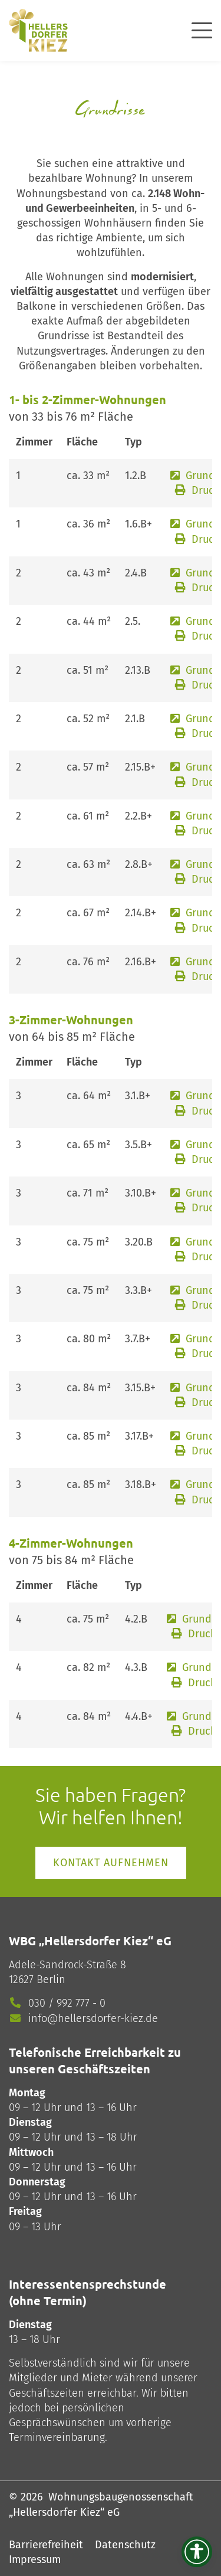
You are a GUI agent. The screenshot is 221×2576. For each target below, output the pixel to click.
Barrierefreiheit (46, 2544)
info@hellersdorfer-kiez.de (93, 2018)
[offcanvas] (202, 28)
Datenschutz (125, 2544)
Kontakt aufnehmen (111, 1862)
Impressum (35, 2559)
